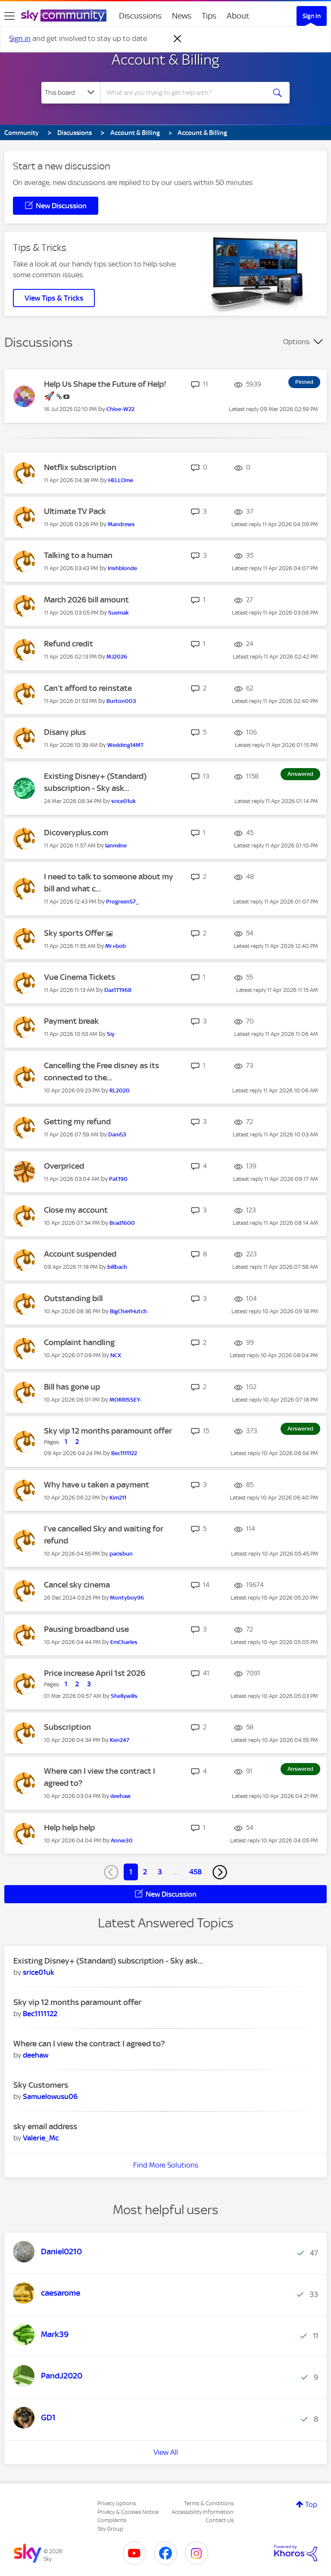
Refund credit (68, 644)
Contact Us (220, 2520)
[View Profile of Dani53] (117, 1134)
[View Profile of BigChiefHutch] (128, 1311)
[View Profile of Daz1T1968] (117, 990)
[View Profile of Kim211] (117, 1497)
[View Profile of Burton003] (121, 701)
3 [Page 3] (160, 1871)
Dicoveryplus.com (76, 833)
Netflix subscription (80, 467)
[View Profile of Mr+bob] (115, 946)
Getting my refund (77, 1121)
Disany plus (65, 732)
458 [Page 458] (195, 1871)
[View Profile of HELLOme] (120, 480)
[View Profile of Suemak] (118, 612)
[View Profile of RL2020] (119, 1090)
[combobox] (185, 93)
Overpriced (64, 1166)
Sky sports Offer (75, 933)
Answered (300, 774)
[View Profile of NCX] (115, 1355)
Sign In (312, 16)
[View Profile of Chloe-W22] (120, 409)
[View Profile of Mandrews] (121, 524)
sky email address (45, 2126)
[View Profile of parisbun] (121, 1553)
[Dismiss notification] (177, 39)
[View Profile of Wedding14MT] (125, 745)
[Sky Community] (63, 15)
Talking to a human (78, 555)
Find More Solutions (165, 2165)
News (181, 16)
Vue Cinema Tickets (79, 977)
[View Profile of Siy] (111, 1034)
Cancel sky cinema (77, 1585)
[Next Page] (219, 1872)
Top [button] (311, 2504)
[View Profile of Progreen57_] (122, 901)
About (238, 16)
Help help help (69, 1827)
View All (165, 2452)
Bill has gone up (72, 1387)
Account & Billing (165, 59)
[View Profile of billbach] (117, 1267)
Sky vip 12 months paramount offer (108, 1431)
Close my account (76, 1210)
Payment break (71, 1021)
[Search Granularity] (70, 93)
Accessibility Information (203, 2512)
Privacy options (116, 2503)
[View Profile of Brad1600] (122, 1223)
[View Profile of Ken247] (119, 1740)
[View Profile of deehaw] (120, 1796)
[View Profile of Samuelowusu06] (50, 2096)
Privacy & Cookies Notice (128, 2512)
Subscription (67, 1727)
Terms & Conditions (209, 2503)
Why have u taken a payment (96, 1485)
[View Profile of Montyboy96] (127, 1597)
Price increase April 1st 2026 (94, 1673)
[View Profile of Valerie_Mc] (41, 2138)
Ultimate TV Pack (75, 511)
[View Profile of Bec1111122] (124, 1453)
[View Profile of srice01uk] (123, 801)
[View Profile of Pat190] (118, 1179)
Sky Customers (40, 2085)
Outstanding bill (73, 1298)
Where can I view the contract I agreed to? (89, 2044)
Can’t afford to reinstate (88, 688)
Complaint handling (79, 1342)
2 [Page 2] (145, 1871)
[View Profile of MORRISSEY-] (125, 1399)
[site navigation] (9, 16)
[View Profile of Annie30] (122, 1840)
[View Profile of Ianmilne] (116, 845)
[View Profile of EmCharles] (123, 1642)
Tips (209, 16)
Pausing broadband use (86, 1629)
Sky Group (110, 2529)
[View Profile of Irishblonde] (122, 568)
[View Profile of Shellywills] (124, 1696)
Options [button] (296, 341)
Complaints (111, 2520)
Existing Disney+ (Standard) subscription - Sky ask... (108, 1961)
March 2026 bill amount (86, 600)
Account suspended (80, 1254)
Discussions (140, 16)
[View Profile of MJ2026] (116, 656)
